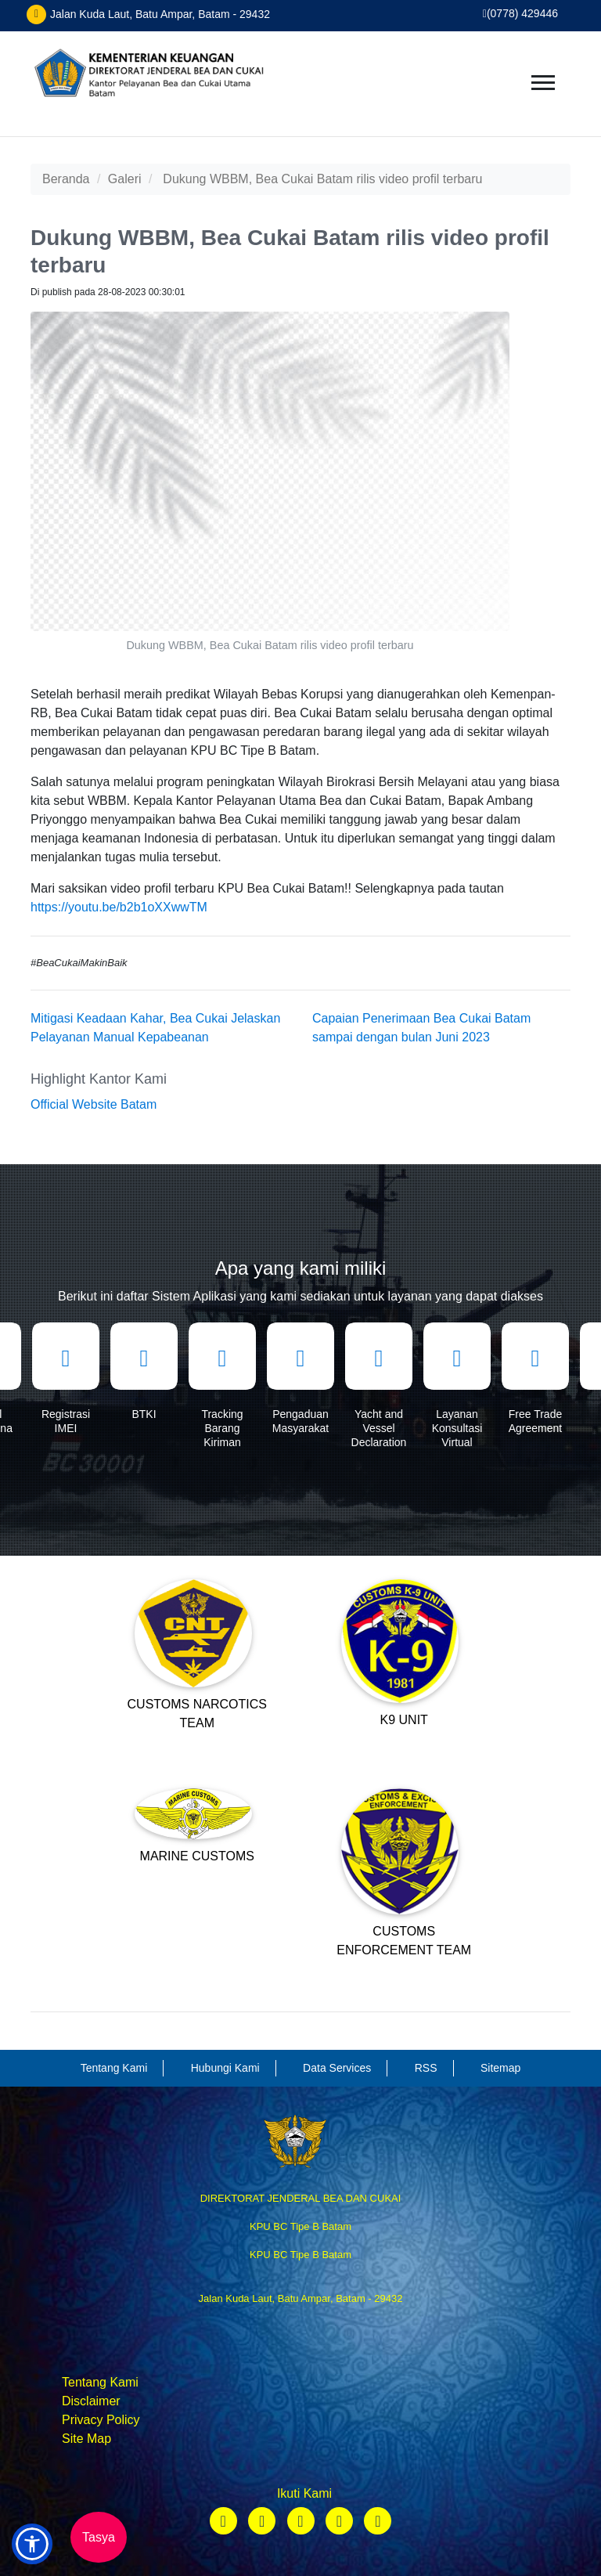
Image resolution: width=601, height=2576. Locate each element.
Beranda (66, 179)
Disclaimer (91, 2401)
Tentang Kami (100, 2382)
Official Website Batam (94, 1104)
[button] (32, 2543)
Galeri (125, 179)
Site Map (86, 2438)
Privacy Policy (101, 2419)
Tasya (98, 2537)
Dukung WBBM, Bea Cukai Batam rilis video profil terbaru (322, 179)
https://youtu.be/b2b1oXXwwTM (119, 907)
